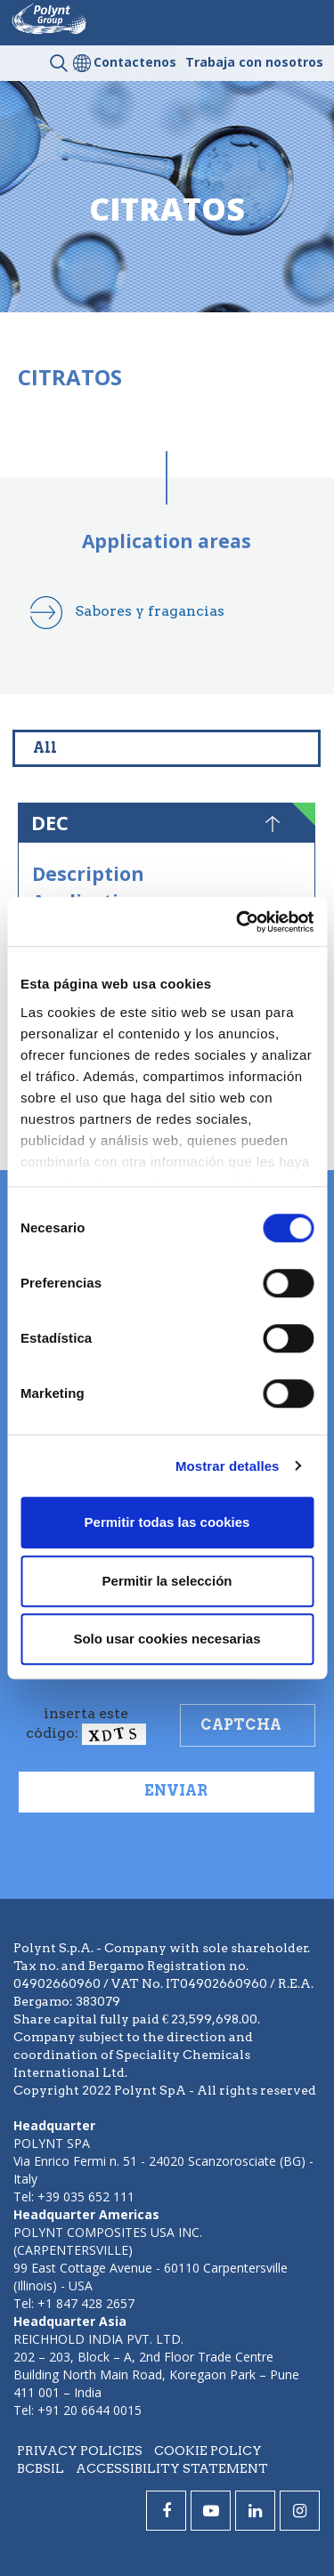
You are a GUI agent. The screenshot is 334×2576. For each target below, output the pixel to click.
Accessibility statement (172, 2468)
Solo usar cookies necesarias (166, 1638)
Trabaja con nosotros (254, 61)
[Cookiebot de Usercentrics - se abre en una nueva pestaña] (238, 921)
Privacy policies (80, 2450)
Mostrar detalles (227, 1466)
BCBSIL (40, 2468)
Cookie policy (208, 2450)
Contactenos (135, 61)
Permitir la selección (167, 1580)
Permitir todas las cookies (167, 1522)
